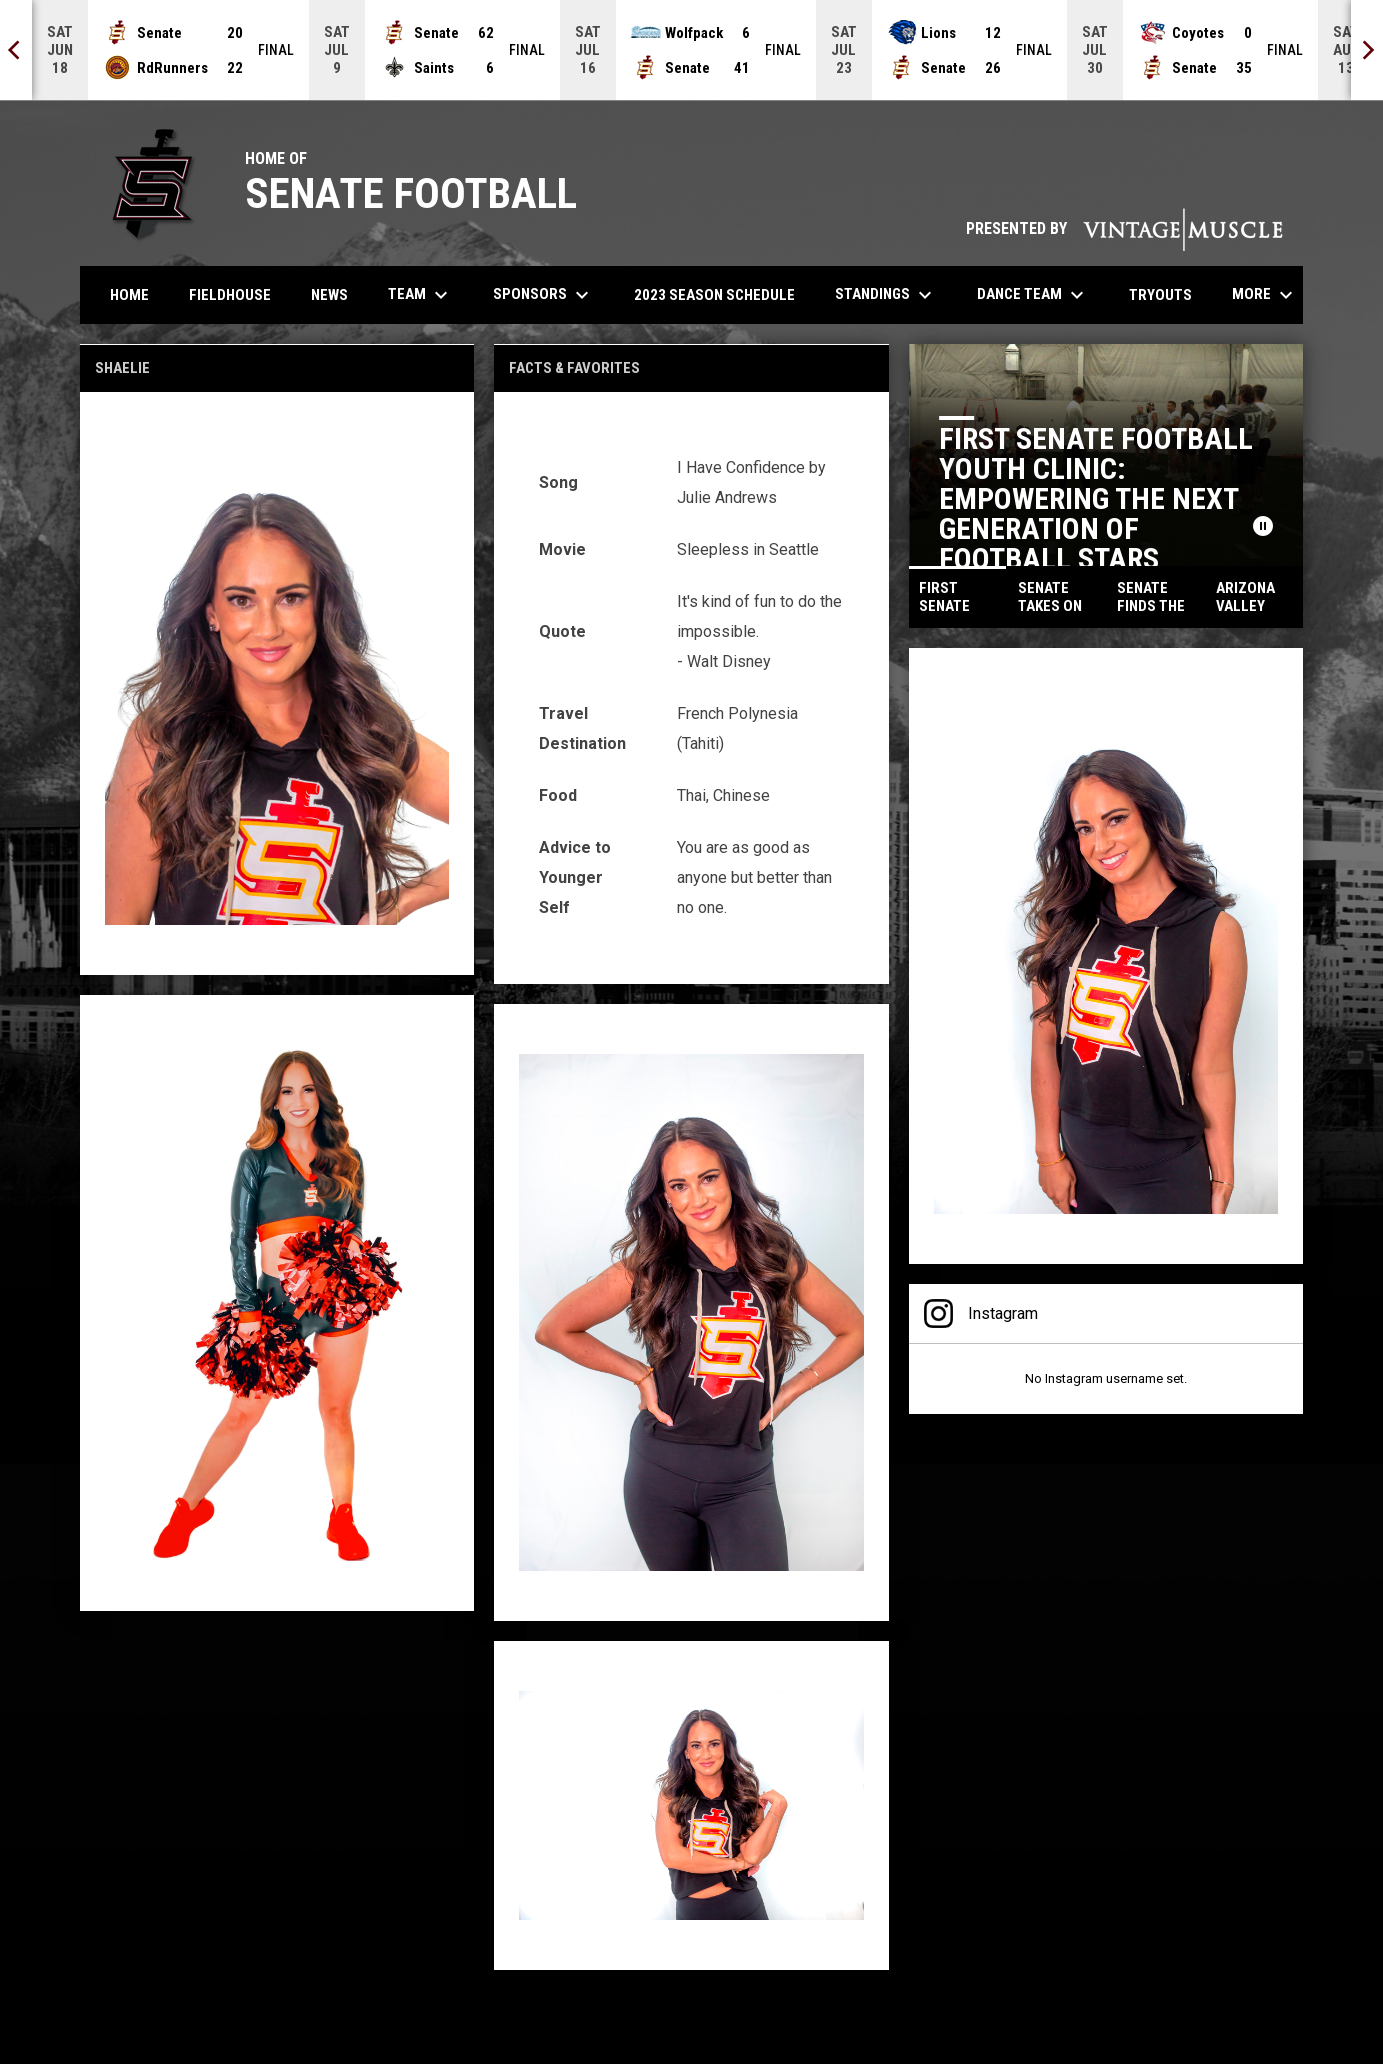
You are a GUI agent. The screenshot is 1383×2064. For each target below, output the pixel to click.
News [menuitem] (329, 295)
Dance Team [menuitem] (1033, 295)
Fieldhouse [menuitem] (230, 295)
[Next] (1367, 50)
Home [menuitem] (129, 295)
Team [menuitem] (420, 295)
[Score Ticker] (691, 50)
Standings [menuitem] (886, 295)
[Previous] (16, 50)
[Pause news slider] (1263, 526)
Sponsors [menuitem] (543, 295)
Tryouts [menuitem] (1168, 294)
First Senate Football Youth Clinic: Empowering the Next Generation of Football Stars (1096, 498)
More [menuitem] (1265, 295)
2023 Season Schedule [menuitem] (714, 295)
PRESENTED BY (1124, 228)
